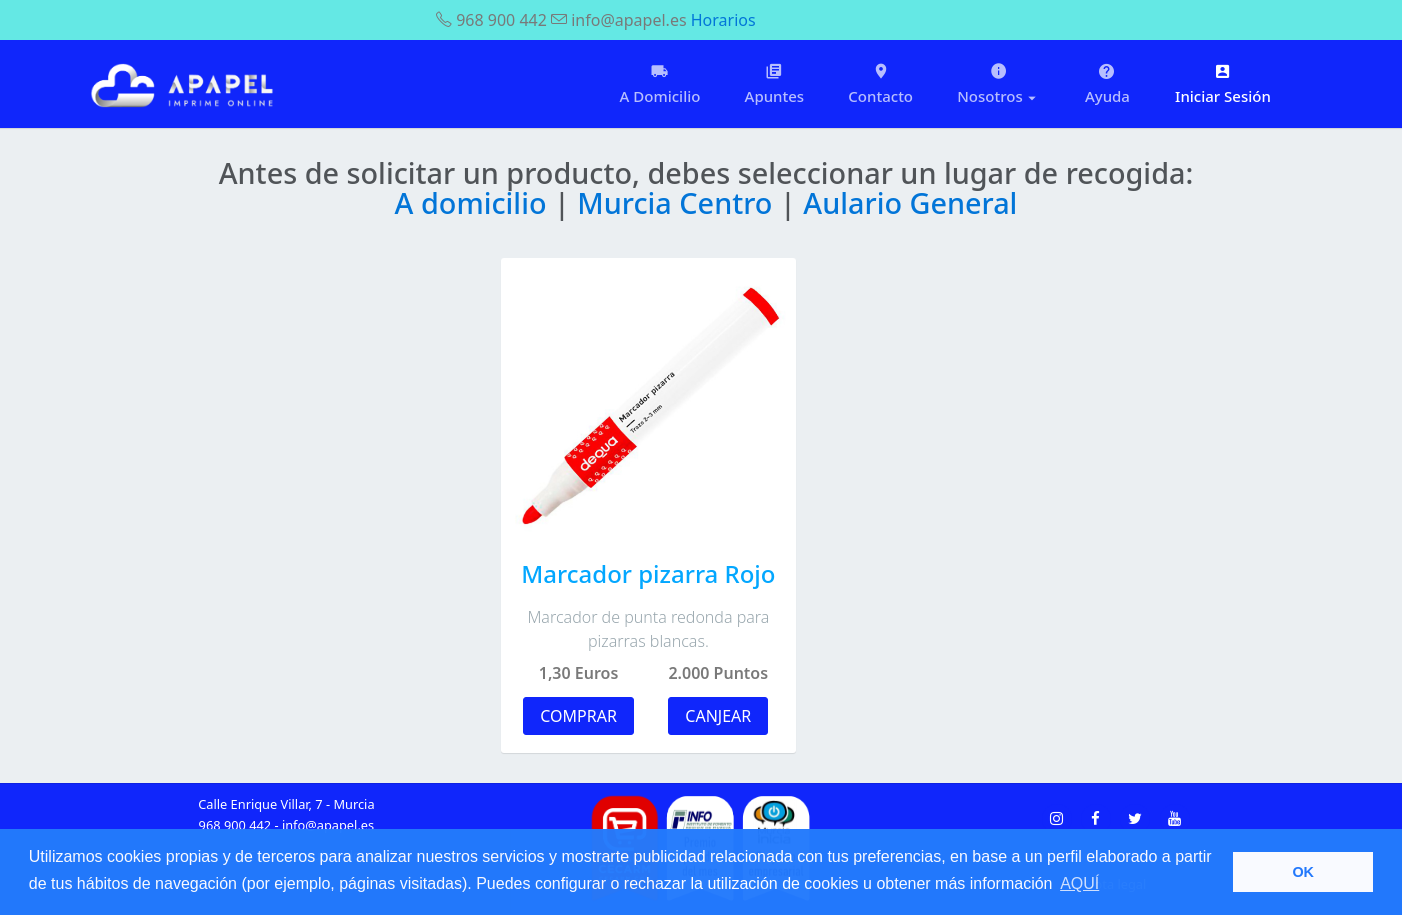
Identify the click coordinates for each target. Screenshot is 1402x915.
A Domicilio (660, 83)
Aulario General (910, 202)
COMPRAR (578, 716)
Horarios (723, 20)
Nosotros (999, 84)
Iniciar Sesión (1223, 83)
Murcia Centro (678, 202)
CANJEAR (718, 716)
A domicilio (474, 202)
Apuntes (775, 83)
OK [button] (1303, 872)
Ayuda (1107, 83)
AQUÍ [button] (1079, 883)
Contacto (880, 83)
